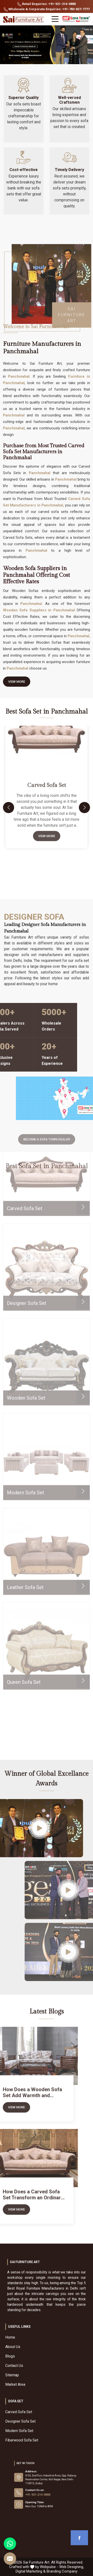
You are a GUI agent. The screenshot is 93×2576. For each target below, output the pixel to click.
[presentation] (8, 807)
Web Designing (71, 2567)
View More (16, 683)
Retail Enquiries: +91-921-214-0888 (46, 4)
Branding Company (62, 2571)
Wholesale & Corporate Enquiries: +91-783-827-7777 (47, 9)
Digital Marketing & (31, 2571)
